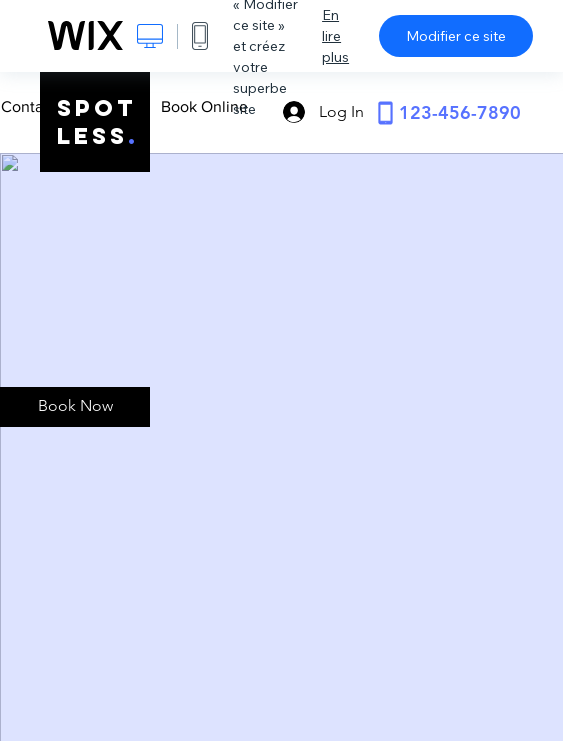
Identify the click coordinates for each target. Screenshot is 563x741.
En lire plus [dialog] (335, 36)
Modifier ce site (456, 36)
